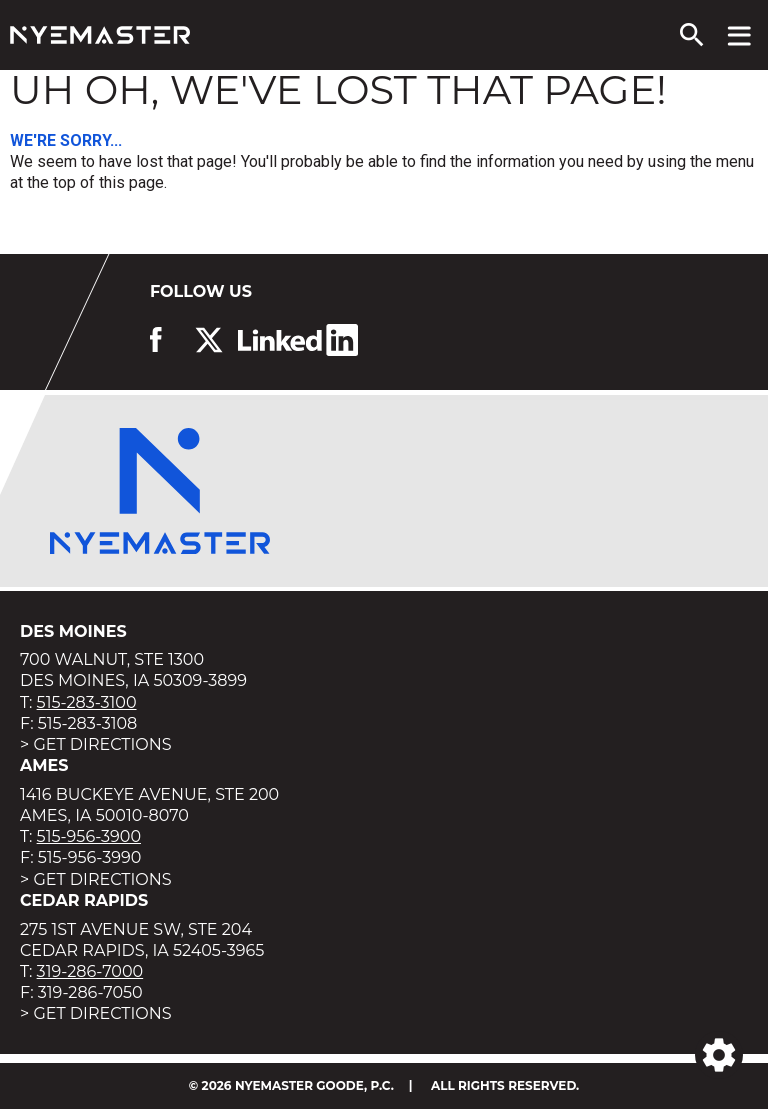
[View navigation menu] (739, 35)
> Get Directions (96, 744)
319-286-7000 (90, 971)
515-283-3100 (87, 702)
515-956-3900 (89, 836)
